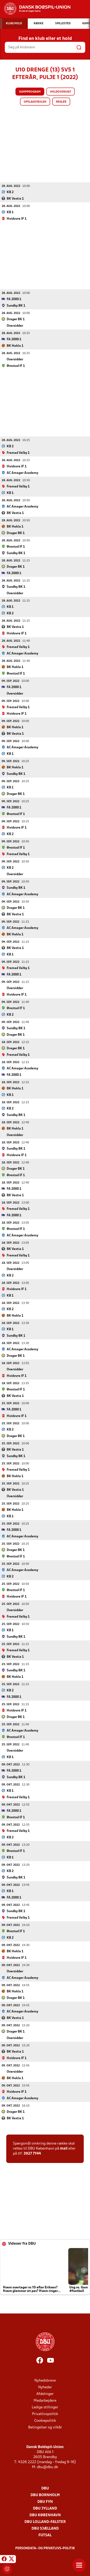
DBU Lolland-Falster (45, 2522)
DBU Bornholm (45, 2495)
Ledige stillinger (45, 2407)
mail (63, 2148)
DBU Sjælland (45, 2528)
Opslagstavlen (35, 102)
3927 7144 (32, 2153)
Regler (61, 102)
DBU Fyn (45, 2501)
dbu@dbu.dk (47, 2467)
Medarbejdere (45, 2400)
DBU (45, 2488)
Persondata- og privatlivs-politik (45, 2548)
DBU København (45, 2515)
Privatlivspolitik (45, 2414)
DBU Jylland (45, 2508)
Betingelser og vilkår (45, 2427)
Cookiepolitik (45, 2420)
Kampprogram (30, 92)
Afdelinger (45, 2394)
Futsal (45, 2535)
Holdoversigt (60, 92)
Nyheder (45, 2387)
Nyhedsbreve (45, 2380)
